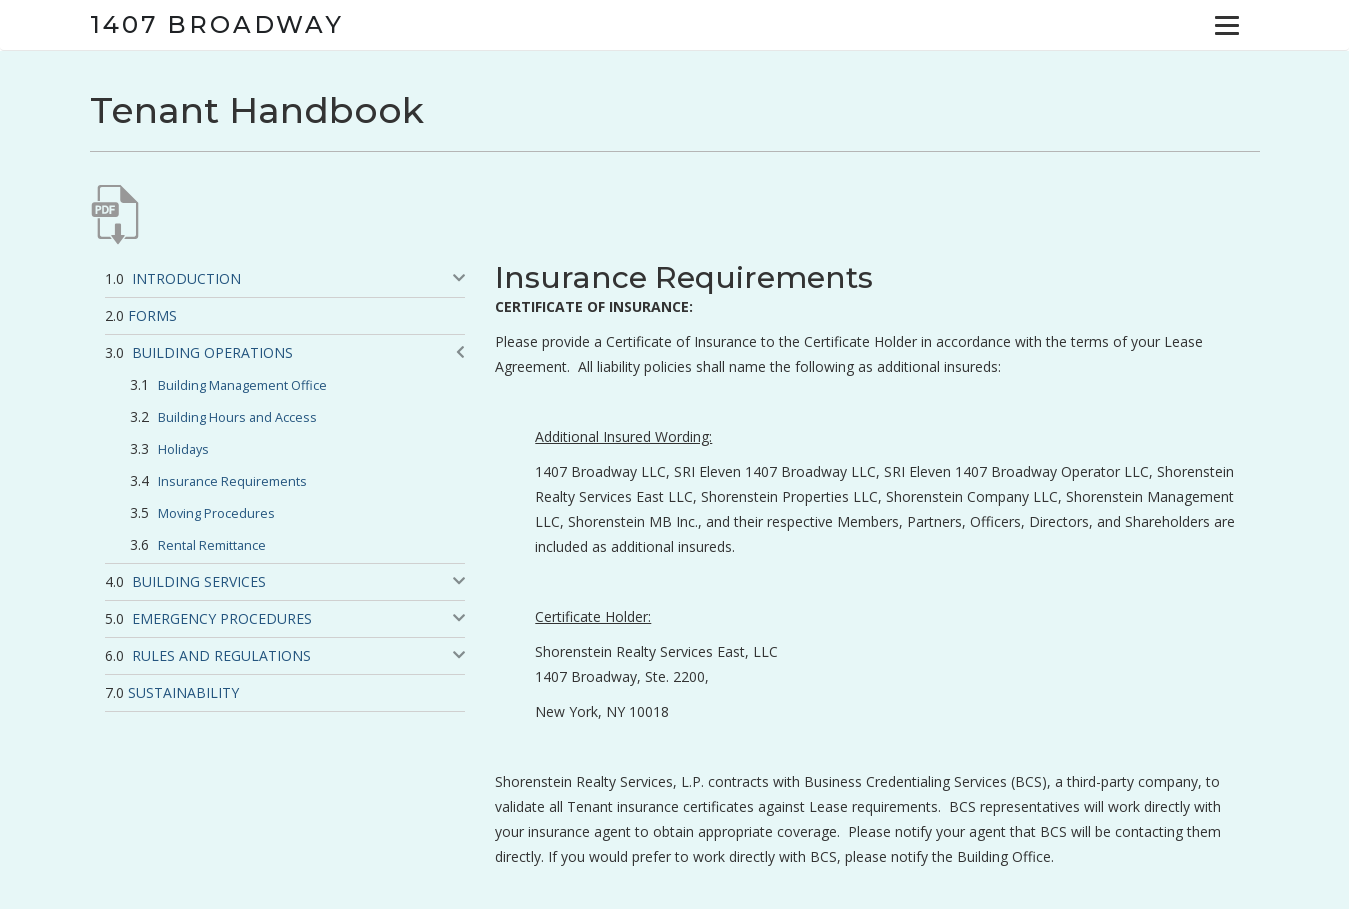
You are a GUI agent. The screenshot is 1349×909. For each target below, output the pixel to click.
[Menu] (1227, 25)
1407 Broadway (217, 24)
